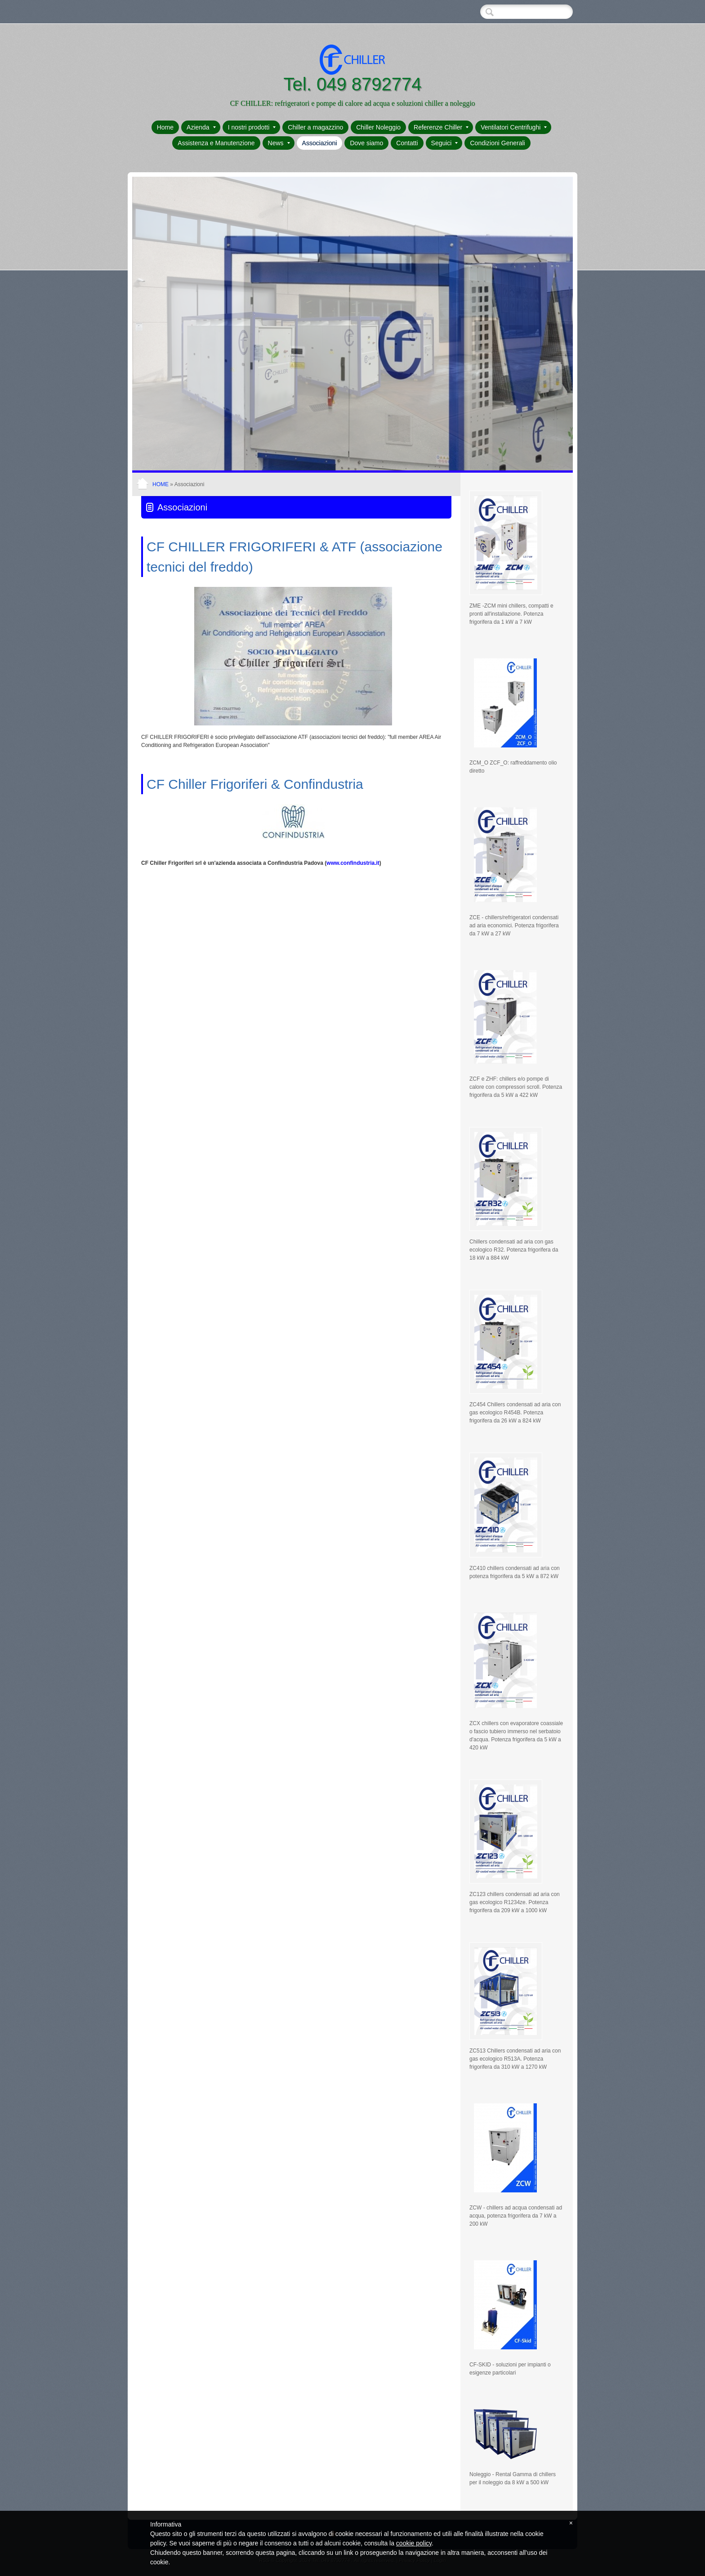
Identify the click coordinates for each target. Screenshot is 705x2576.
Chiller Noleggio (378, 127)
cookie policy (414, 2543)
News (279, 143)
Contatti (407, 143)
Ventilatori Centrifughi (514, 127)
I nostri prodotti (252, 127)
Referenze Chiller (441, 127)
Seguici (444, 143)
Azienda (201, 127)
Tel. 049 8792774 (353, 84)
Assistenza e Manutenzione (216, 143)
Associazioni (319, 143)
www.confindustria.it (352, 863)
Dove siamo (366, 143)
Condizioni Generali (497, 143)
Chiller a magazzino (315, 127)
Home (165, 127)
